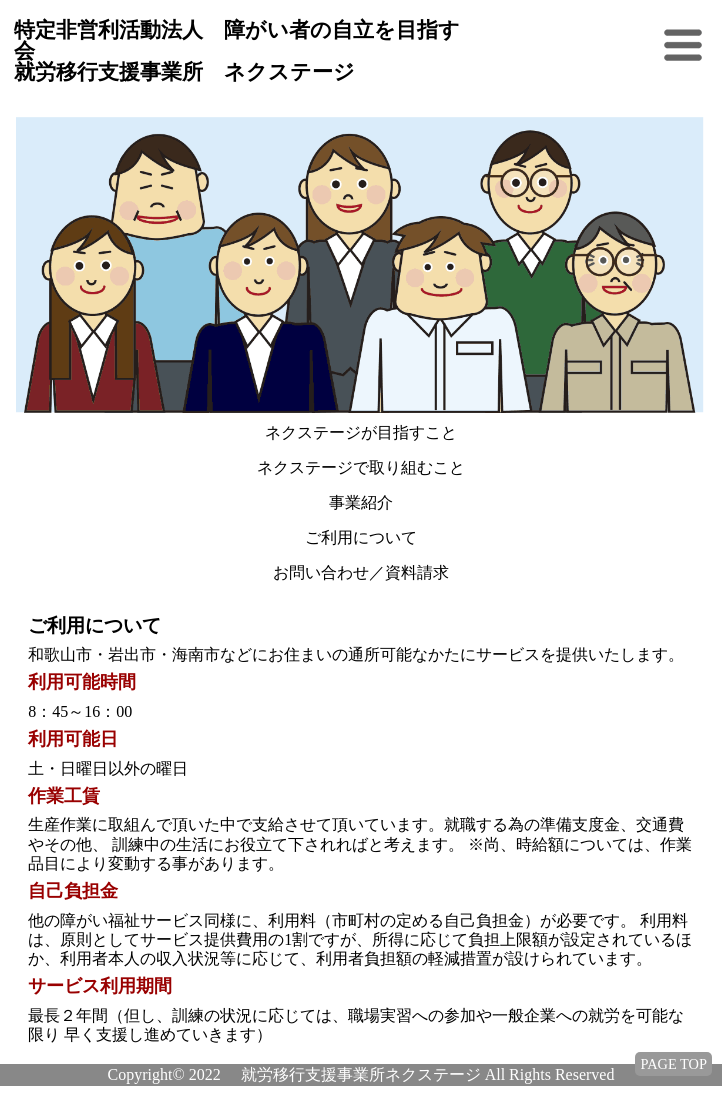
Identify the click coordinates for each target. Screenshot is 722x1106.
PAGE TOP (673, 1064)
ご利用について (361, 537)
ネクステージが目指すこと (361, 432)
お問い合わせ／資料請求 (361, 572)
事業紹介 (361, 502)
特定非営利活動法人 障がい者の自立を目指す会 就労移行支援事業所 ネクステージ (237, 51)
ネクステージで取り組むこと (361, 467)
